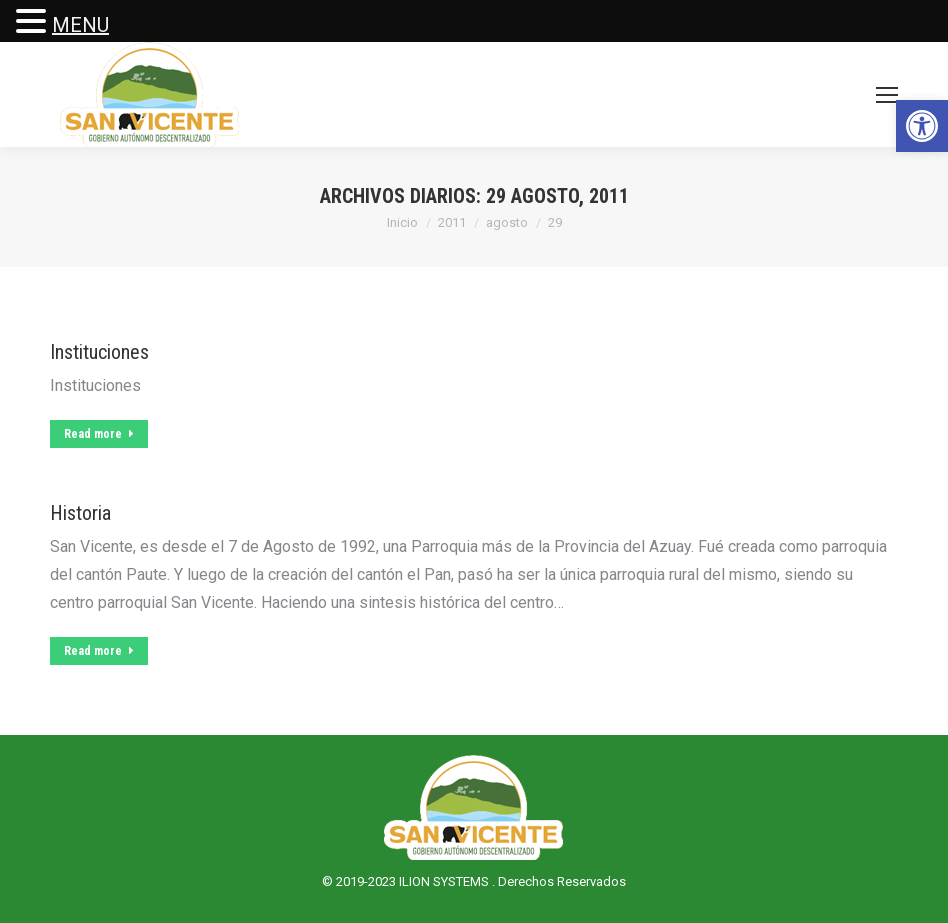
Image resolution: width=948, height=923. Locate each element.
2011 (452, 222)
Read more (99, 434)
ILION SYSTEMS (445, 881)
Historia (80, 513)
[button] (922, 126)
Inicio (402, 222)
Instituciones (99, 352)
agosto (507, 222)
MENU (80, 25)
